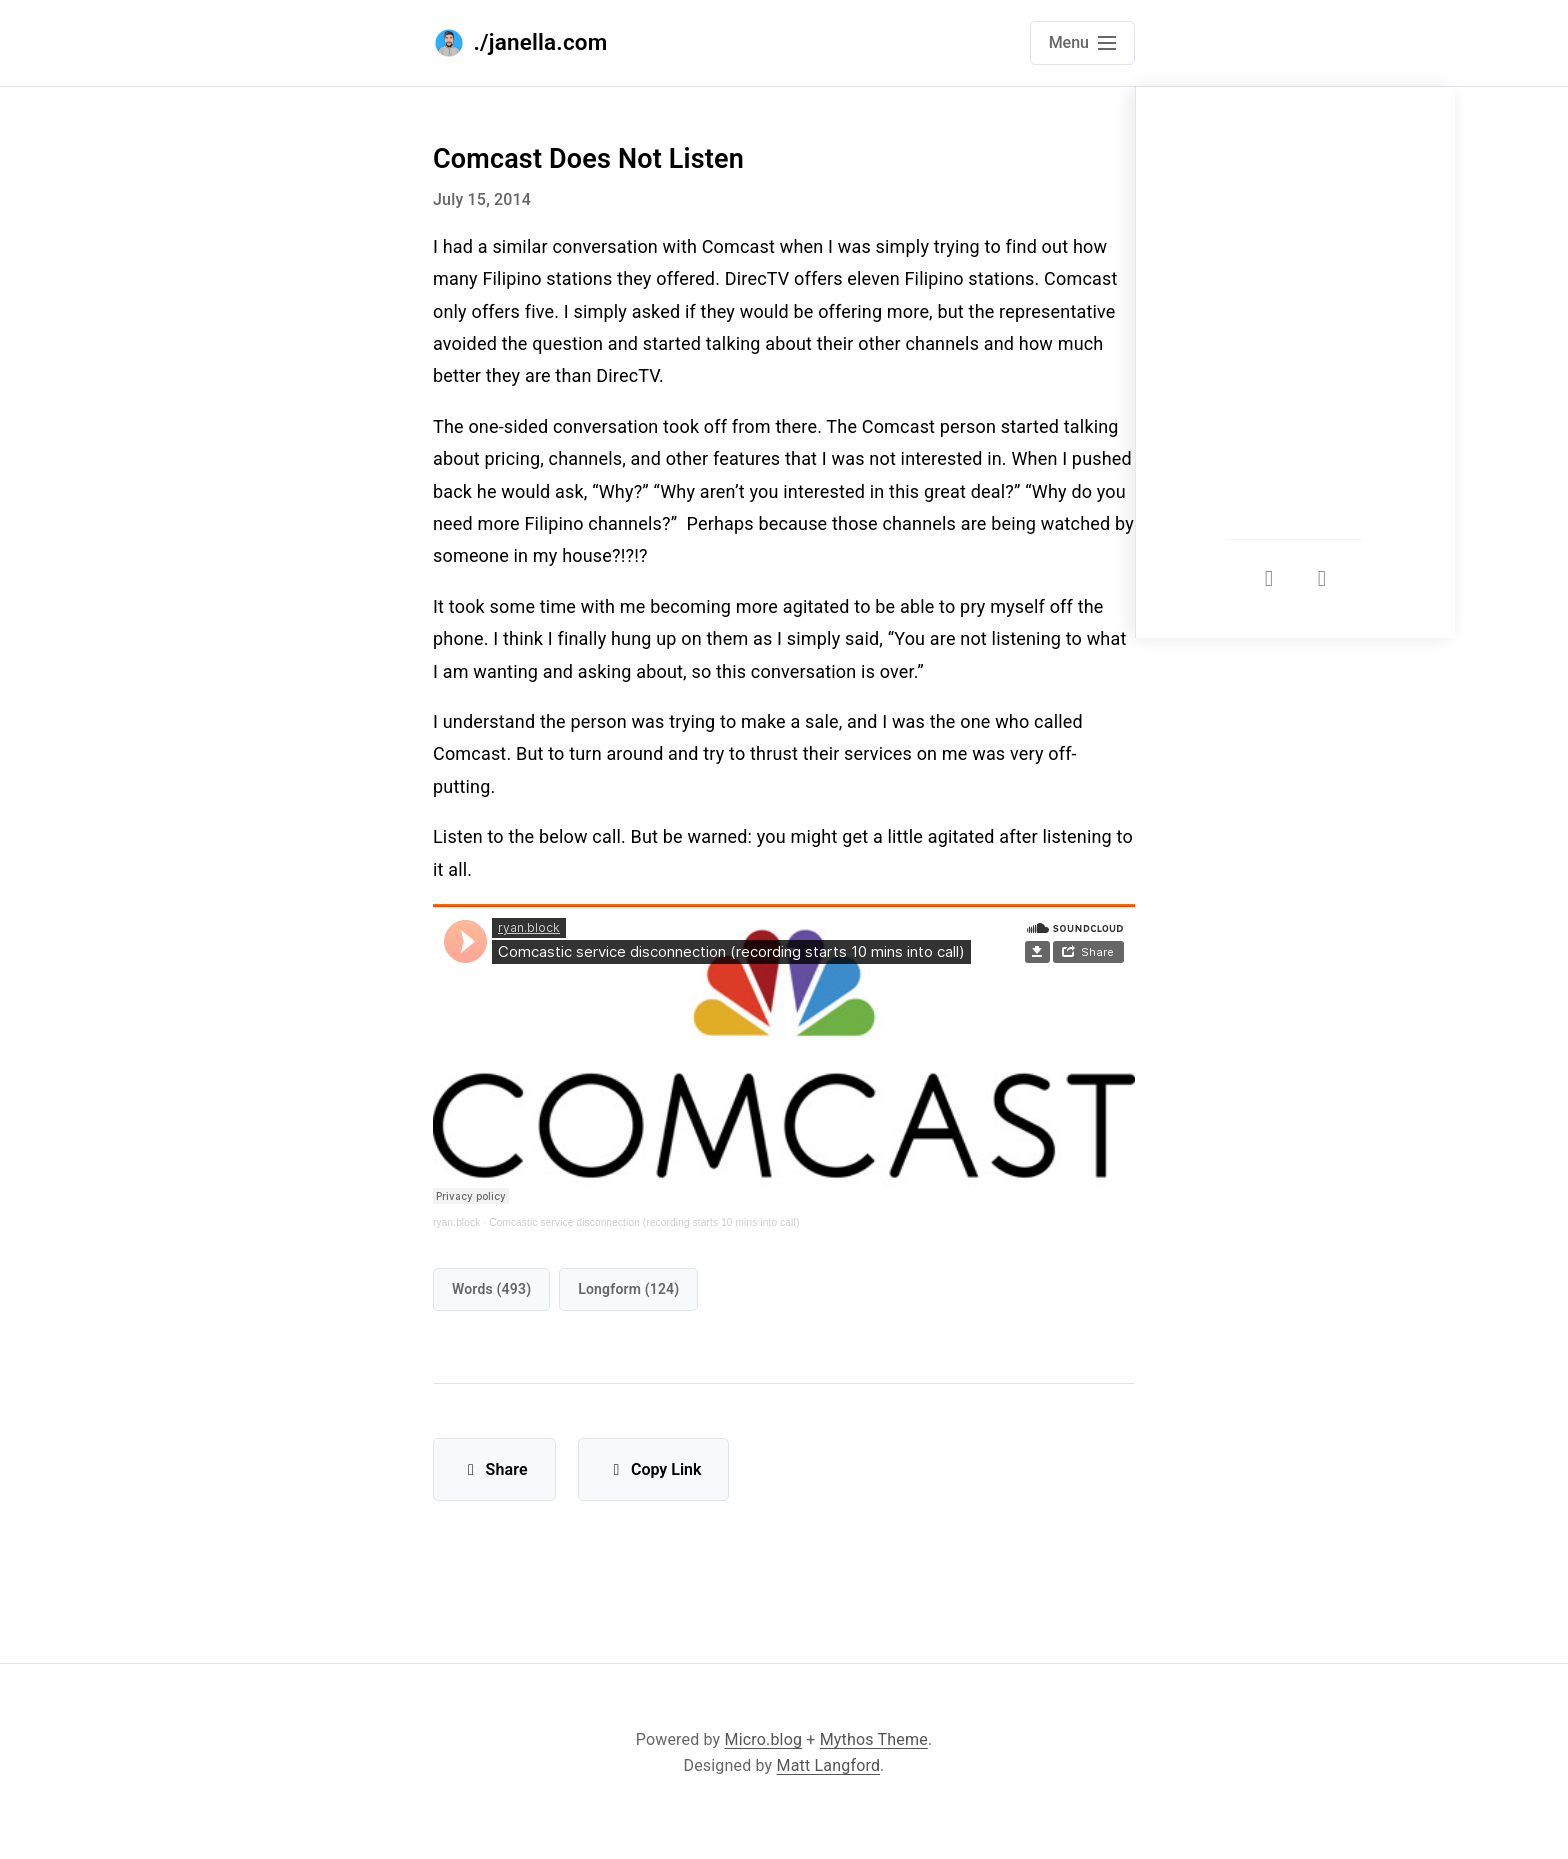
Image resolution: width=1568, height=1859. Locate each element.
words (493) (491, 1289)
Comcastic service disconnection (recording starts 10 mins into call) (644, 1222)
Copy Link (653, 1469)
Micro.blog (764, 1739)
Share (494, 1469)
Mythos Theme (874, 1739)
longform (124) (628, 1289)
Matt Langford (829, 1765)
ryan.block (456, 1222)
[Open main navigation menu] (1082, 43)
